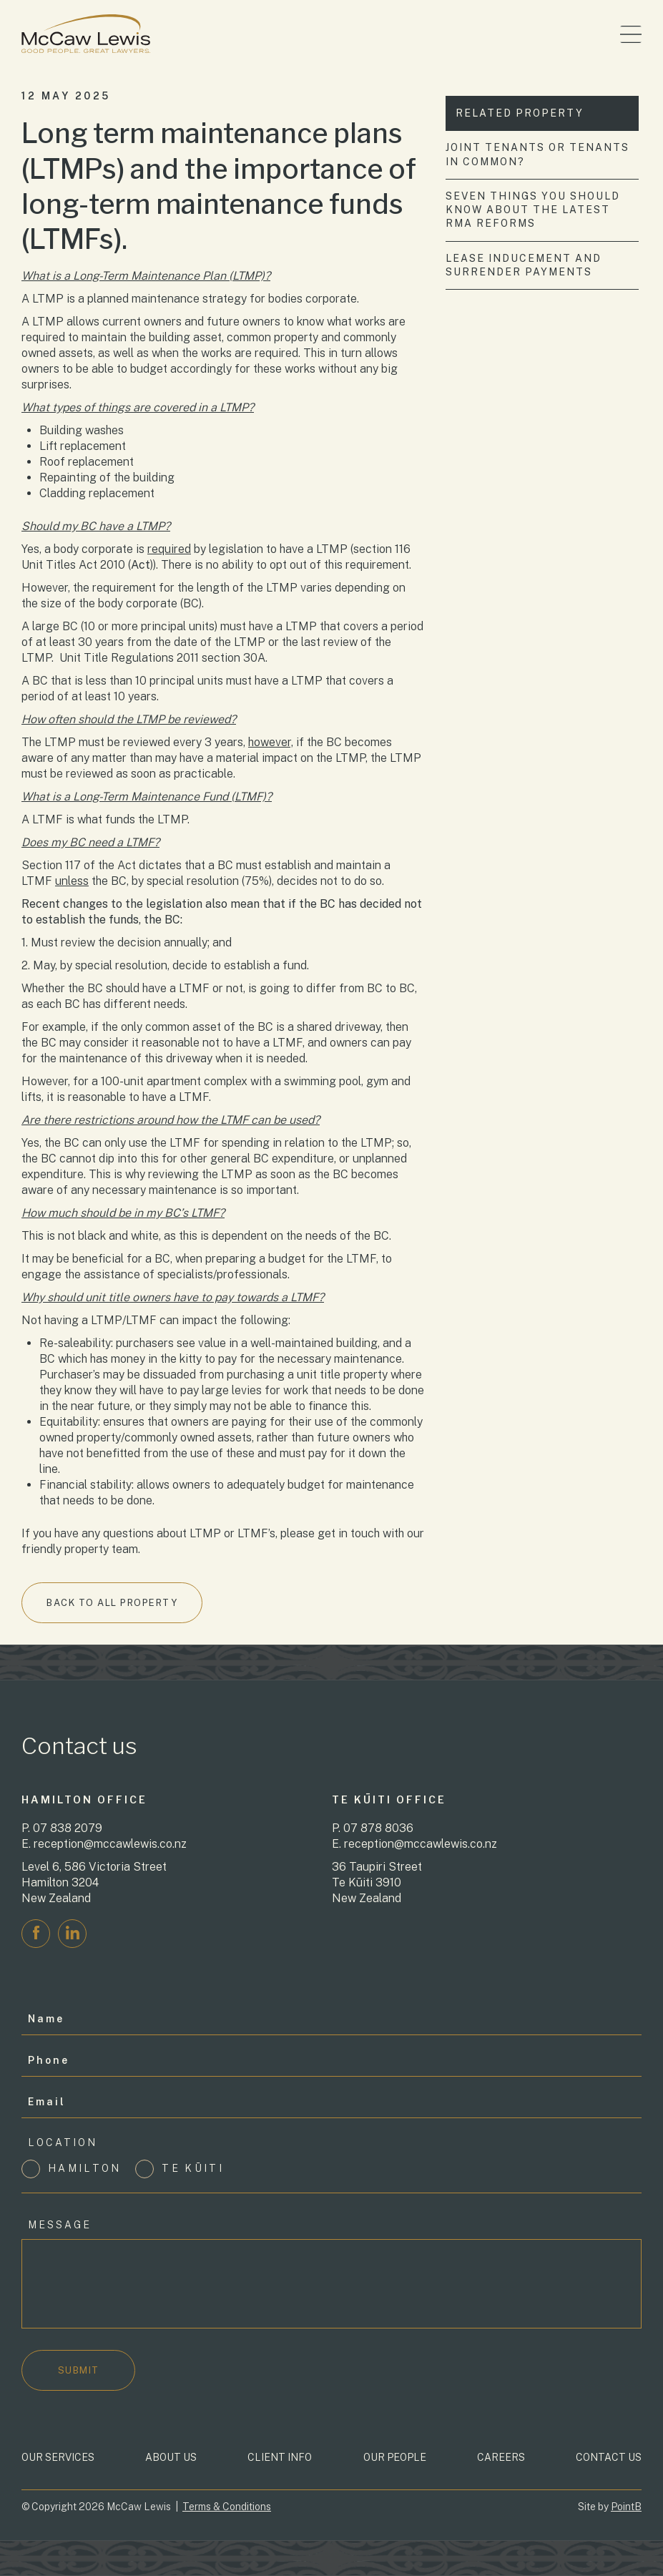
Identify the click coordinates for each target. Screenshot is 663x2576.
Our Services (57, 2457)
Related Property (520, 113)
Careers (501, 2457)
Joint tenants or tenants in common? (538, 154)
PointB (626, 2506)
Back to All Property (111, 1602)
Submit (78, 2370)
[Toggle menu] (631, 34)
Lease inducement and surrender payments (524, 265)
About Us (171, 2457)
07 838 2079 (67, 1828)
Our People (394, 2457)
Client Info (279, 2457)
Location (62, 2142)
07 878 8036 (378, 1828)
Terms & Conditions (226, 2506)
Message (60, 2224)
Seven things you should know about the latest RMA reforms (533, 210)
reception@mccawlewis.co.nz (110, 1844)
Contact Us (609, 2457)
